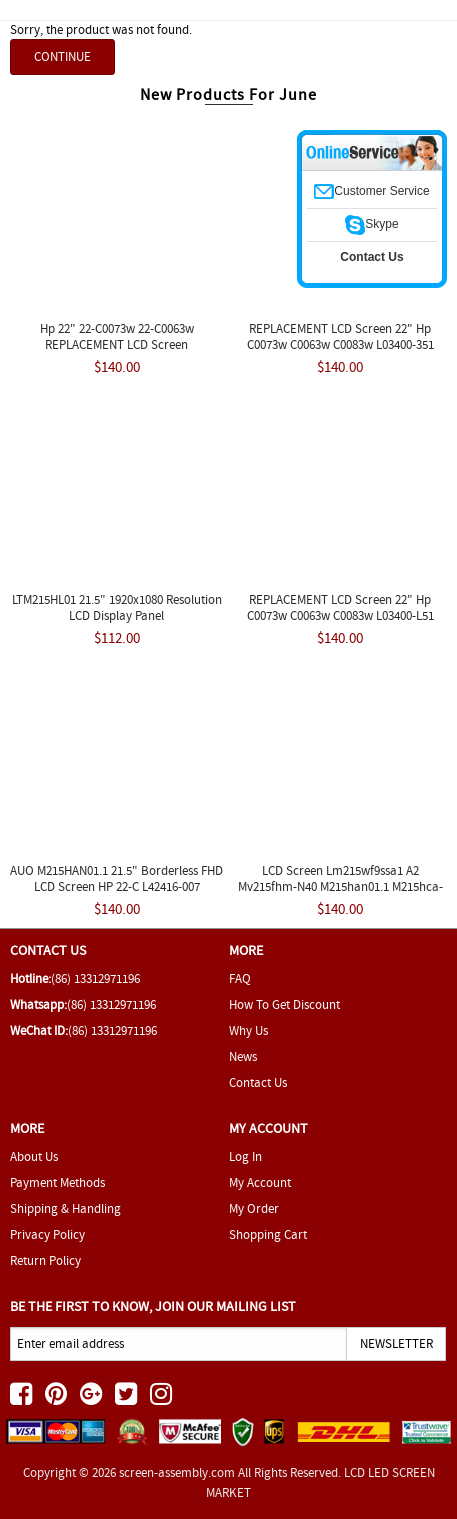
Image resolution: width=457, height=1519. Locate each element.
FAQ (240, 978)
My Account (260, 1182)
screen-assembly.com (177, 1472)
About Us (34, 1156)
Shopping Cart (268, 1234)
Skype (371, 224)
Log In (245, 1156)
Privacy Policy (47, 1234)
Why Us (248, 1030)
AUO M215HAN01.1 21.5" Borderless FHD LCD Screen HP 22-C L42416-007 (116, 878)
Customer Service (371, 191)
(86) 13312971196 (95, 978)
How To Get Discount (284, 1004)
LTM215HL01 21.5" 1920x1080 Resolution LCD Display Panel (117, 607)
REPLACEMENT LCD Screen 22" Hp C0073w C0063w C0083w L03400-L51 (340, 607)
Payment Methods (57, 1182)
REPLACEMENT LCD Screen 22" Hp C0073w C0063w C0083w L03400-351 (340, 336)
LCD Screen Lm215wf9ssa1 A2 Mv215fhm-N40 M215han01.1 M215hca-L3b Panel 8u (340, 886)
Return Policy (45, 1260)
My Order (254, 1208)
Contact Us (258, 1082)
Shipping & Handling (65, 1208)
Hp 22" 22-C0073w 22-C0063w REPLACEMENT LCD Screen (117, 336)
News (243, 1056)
